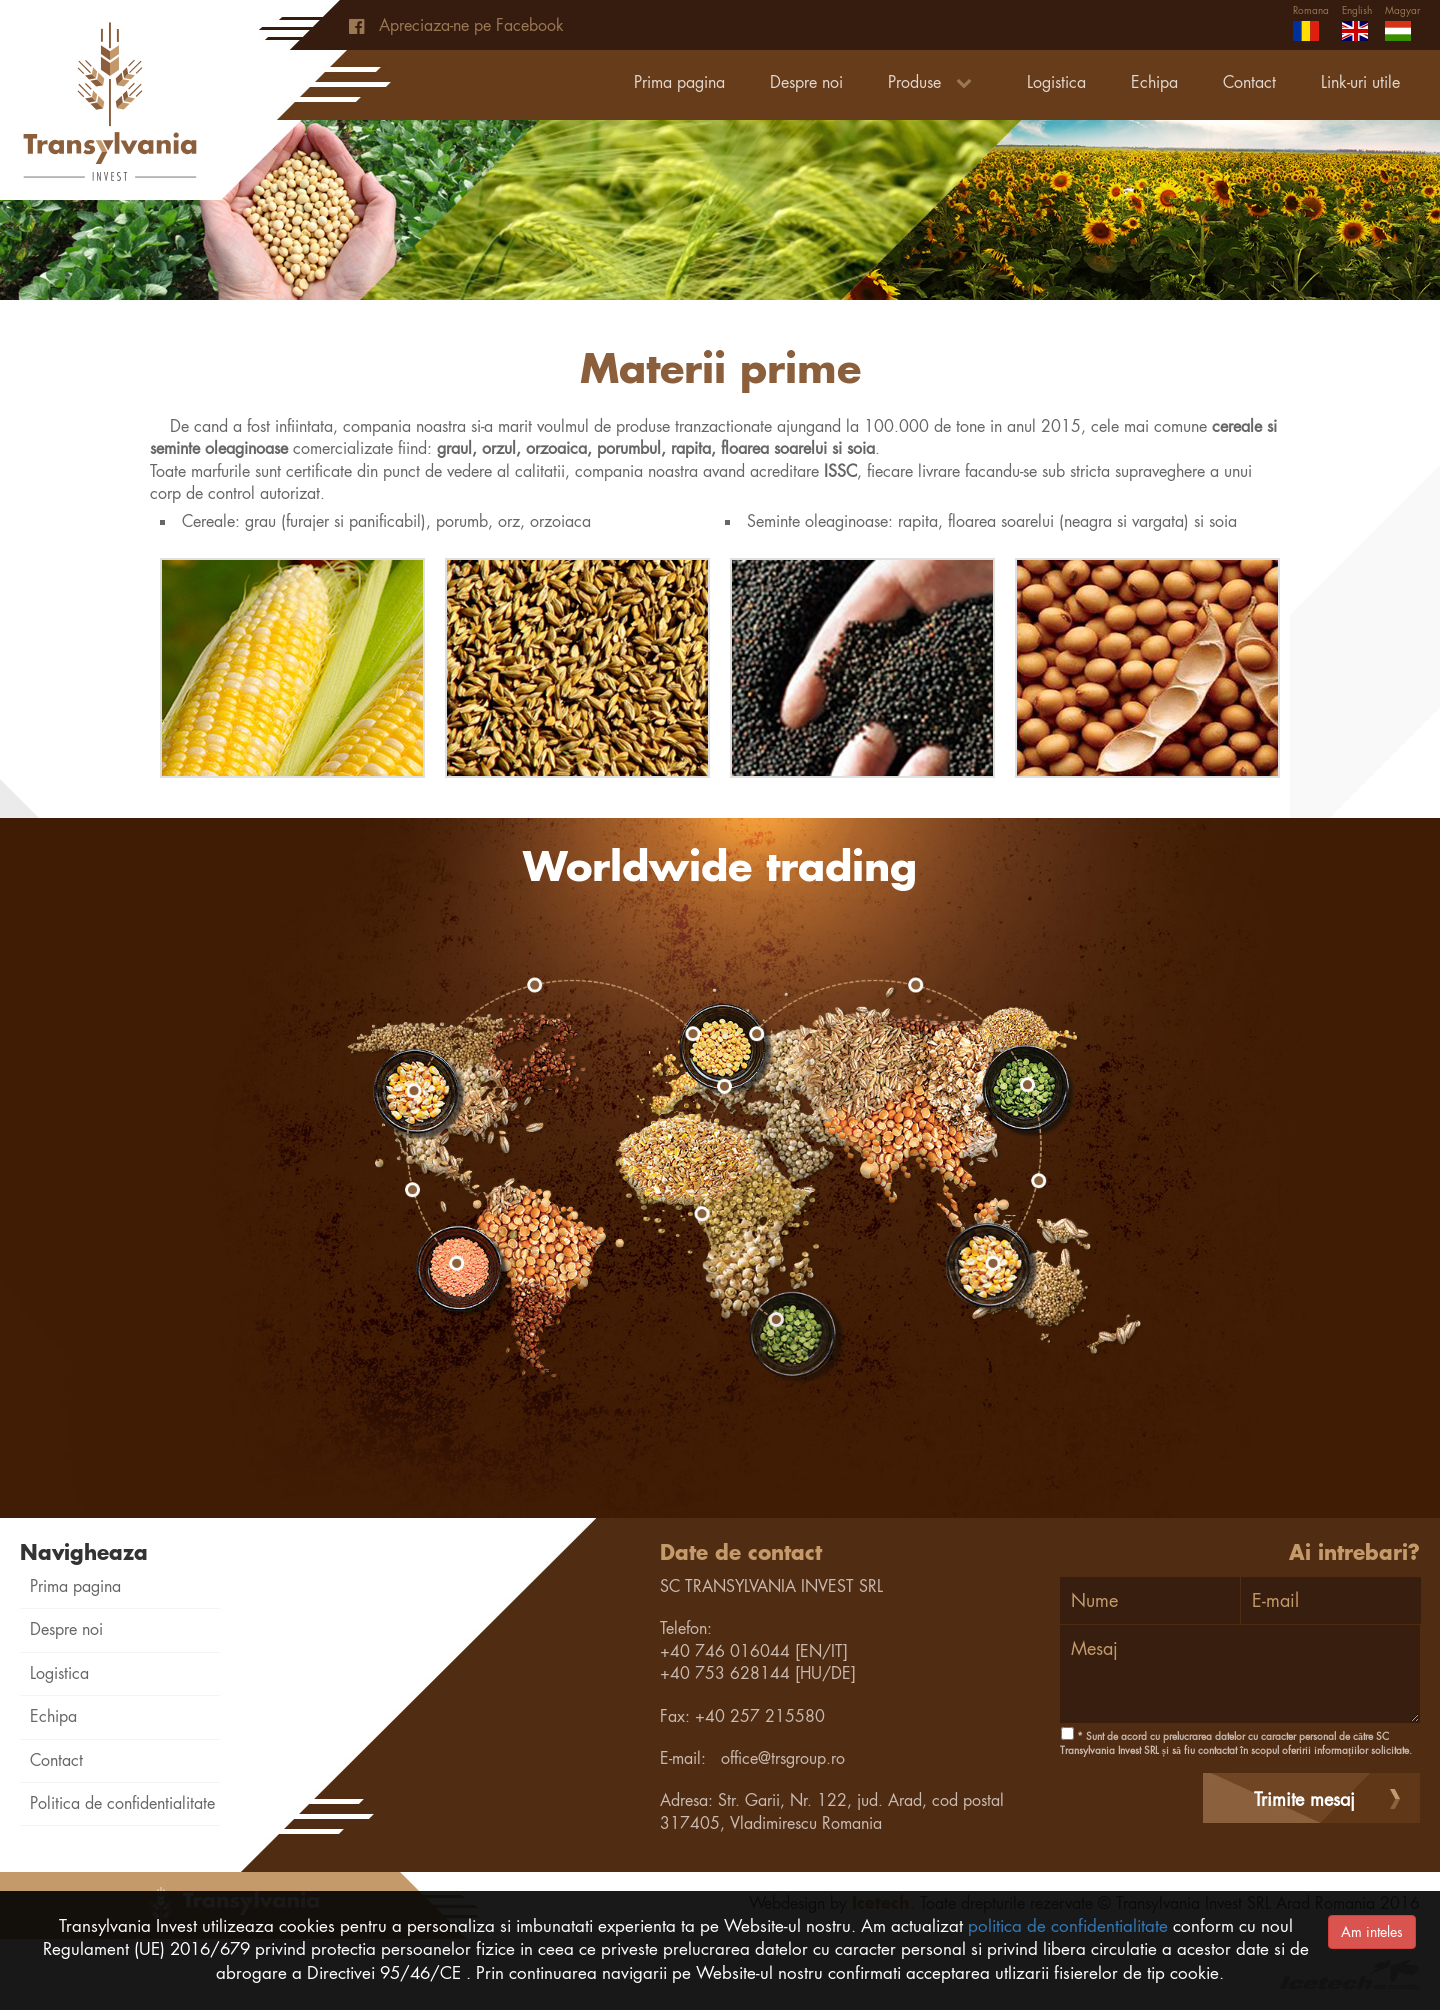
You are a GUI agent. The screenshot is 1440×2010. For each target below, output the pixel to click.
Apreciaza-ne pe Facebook (456, 25)
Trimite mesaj (1304, 1799)
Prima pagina (679, 82)
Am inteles (1372, 1932)
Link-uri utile (1360, 82)
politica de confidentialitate (1068, 1926)
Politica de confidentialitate (122, 1803)
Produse (935, 82)
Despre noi (806, 82)
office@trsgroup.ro (783, 1758)
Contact (1249, 82)
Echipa (1154, 82)
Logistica (1056, 82)
